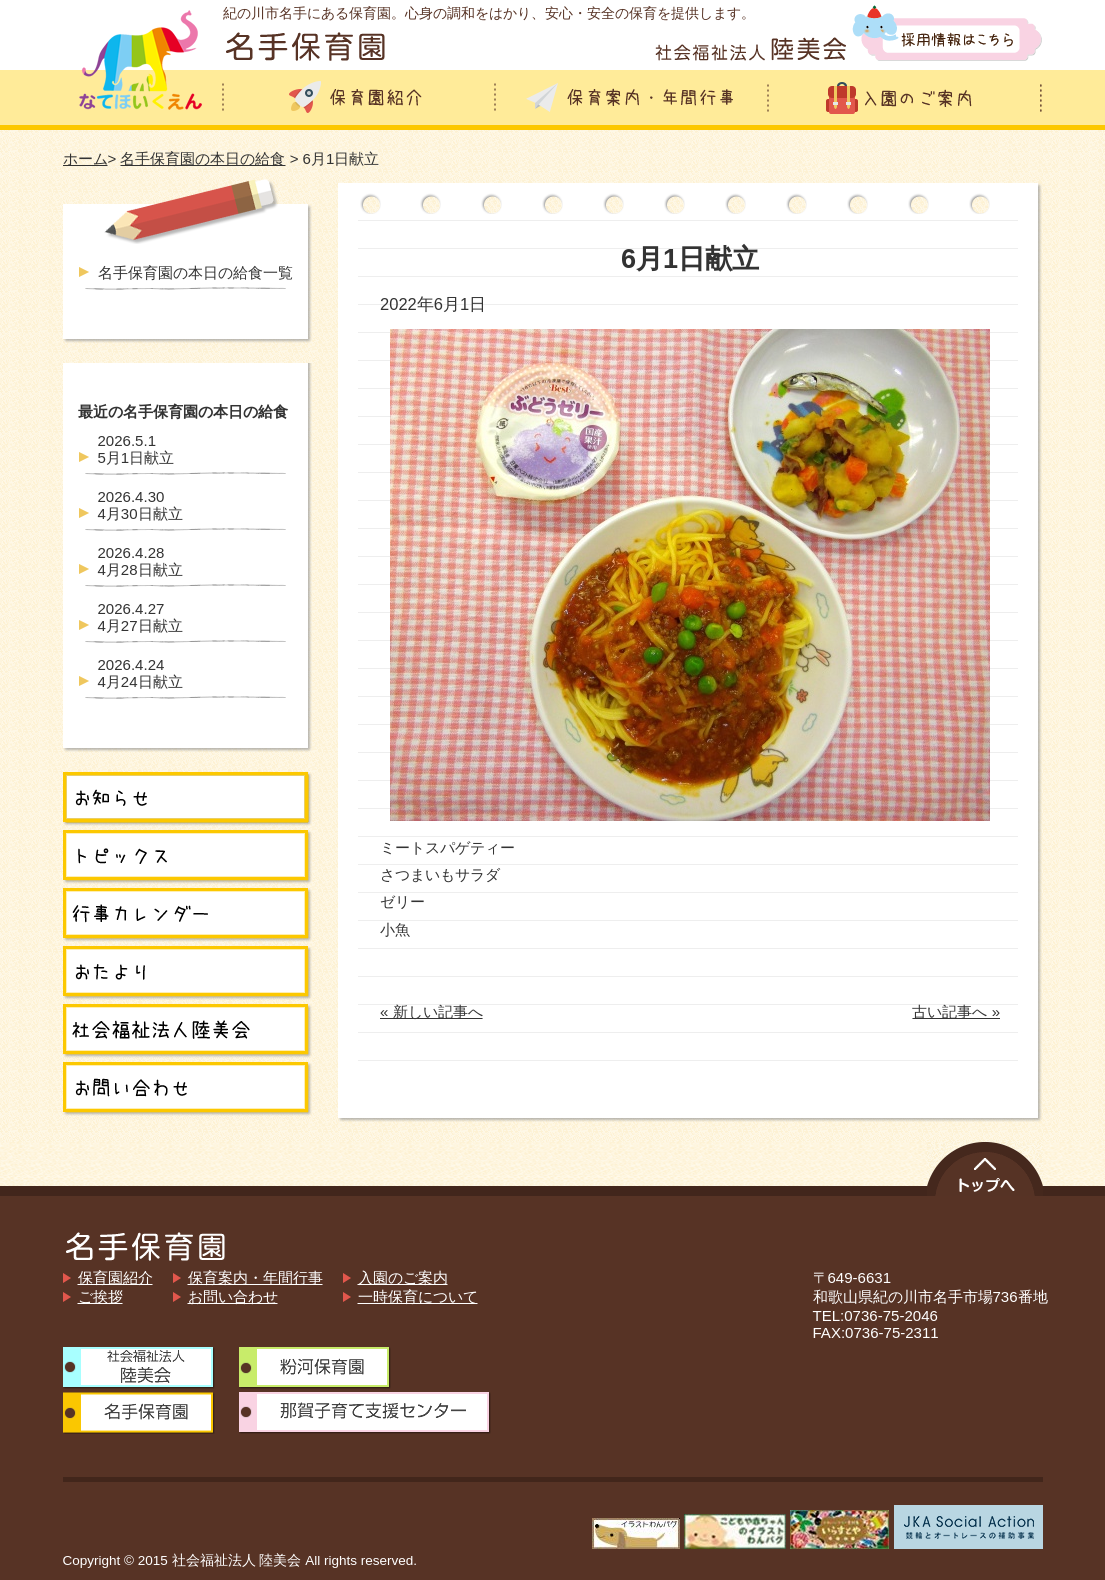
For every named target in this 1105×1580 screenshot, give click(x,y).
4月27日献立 (140, 617)
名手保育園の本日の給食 (202, 158)
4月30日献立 (140, 505)
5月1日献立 (136, 449)
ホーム (85, 158)
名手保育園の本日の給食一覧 (195, 272)
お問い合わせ (233, 1296)
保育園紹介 (115, 1277)
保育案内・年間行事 (255, 1277)
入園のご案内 (403, 1277)
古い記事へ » (956, 1011)
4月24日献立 (140, 673)
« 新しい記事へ (431, 1011)
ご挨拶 (100, 1296)
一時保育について (418, 1296)
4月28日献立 (140, 561)
